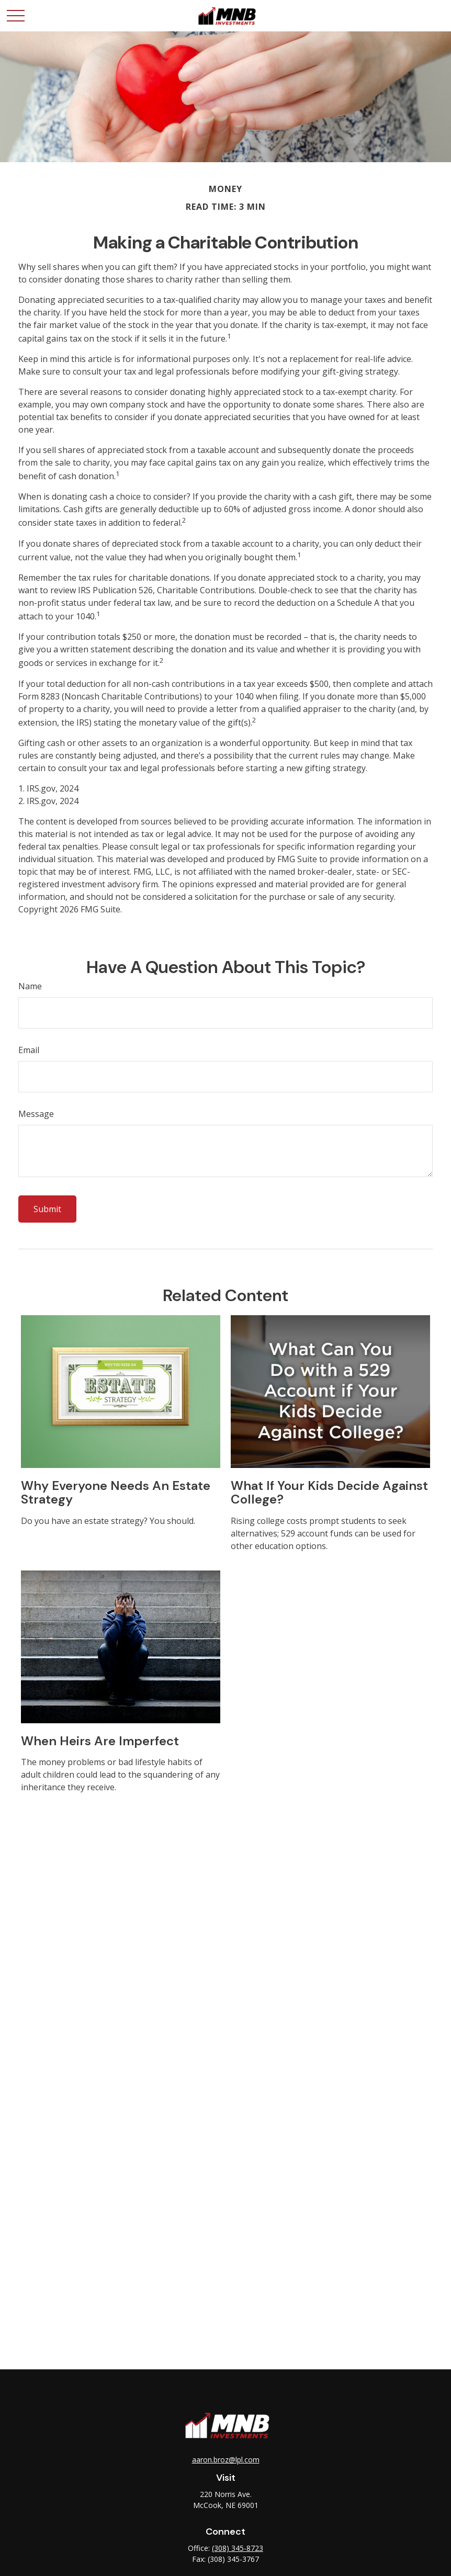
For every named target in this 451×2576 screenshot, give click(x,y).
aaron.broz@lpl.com (226, 2460)
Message (36, 1114)
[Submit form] (47, 1209)
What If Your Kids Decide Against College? (329, 1492)
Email (28, 1050)
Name (30, 986)
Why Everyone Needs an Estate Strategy (115, 1492)
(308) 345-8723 (237, 2548)
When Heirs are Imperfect (100, 1741)
